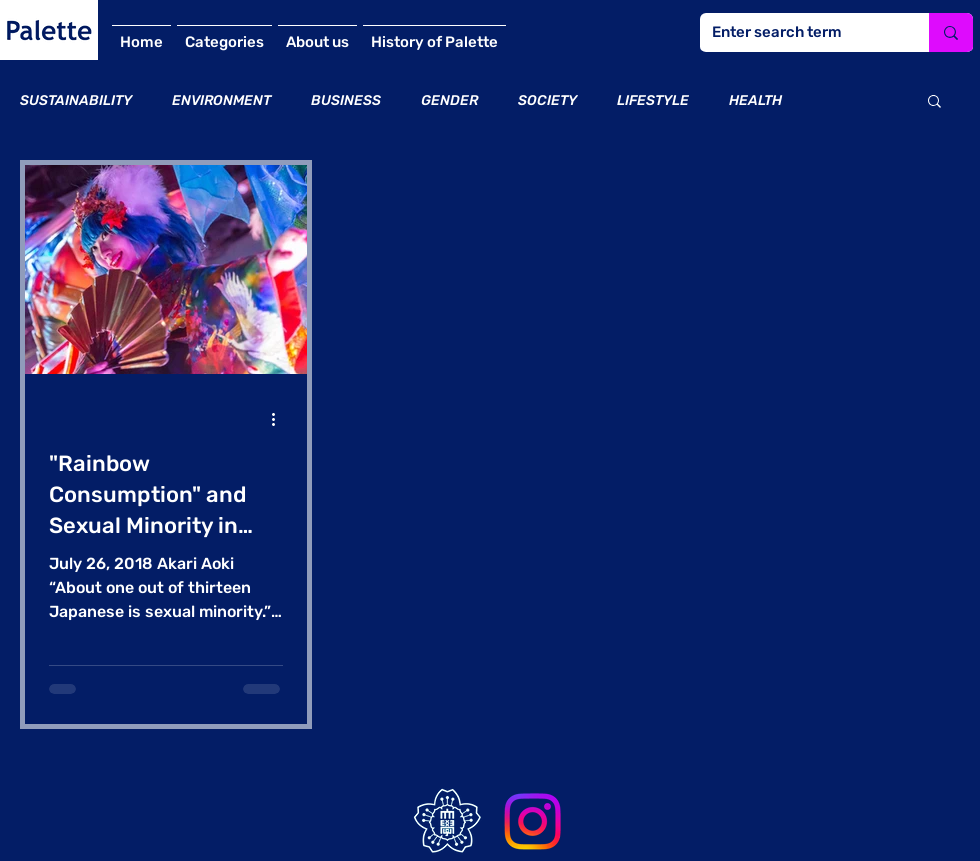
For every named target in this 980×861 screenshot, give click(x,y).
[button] (934, 102)
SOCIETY (547, 100)
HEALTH (755, 100)
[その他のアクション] (280, 419)
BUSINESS (346, 100)
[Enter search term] (799, 32)
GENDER (449, 100)
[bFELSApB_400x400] (447, 821)
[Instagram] (532, 821)
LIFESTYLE (653, 100)
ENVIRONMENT (221, 100)
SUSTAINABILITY (76, 100)
